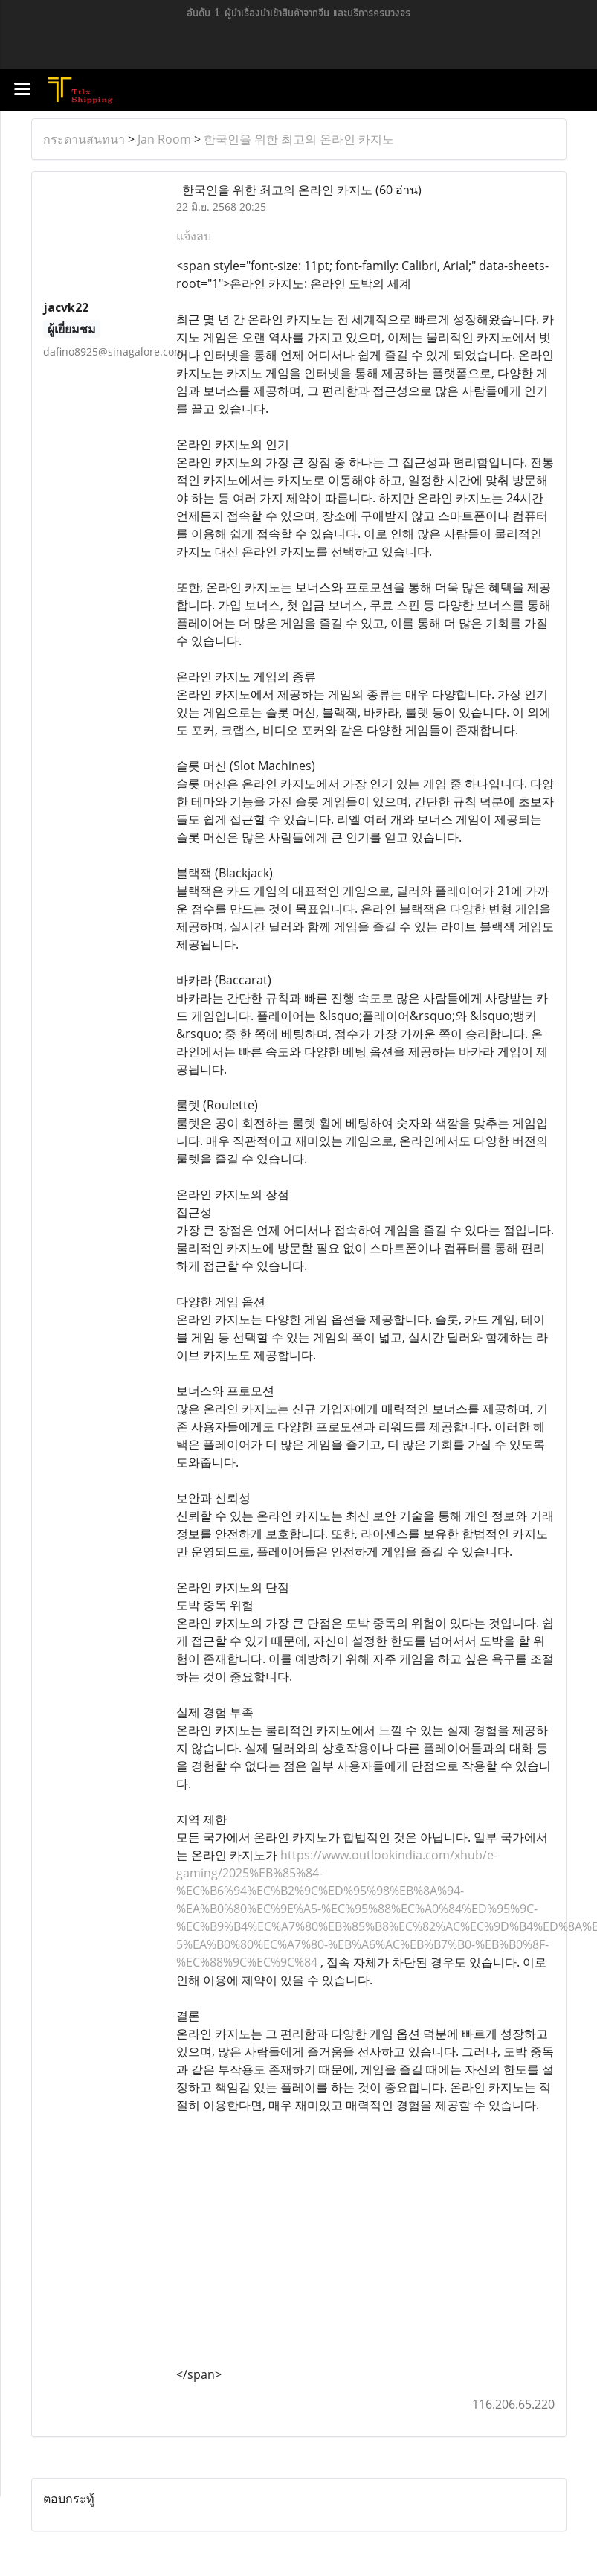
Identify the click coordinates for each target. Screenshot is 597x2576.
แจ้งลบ (193, 236)
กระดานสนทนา (84, 139)
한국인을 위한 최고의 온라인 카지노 (299, 139)
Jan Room (164, 139)
